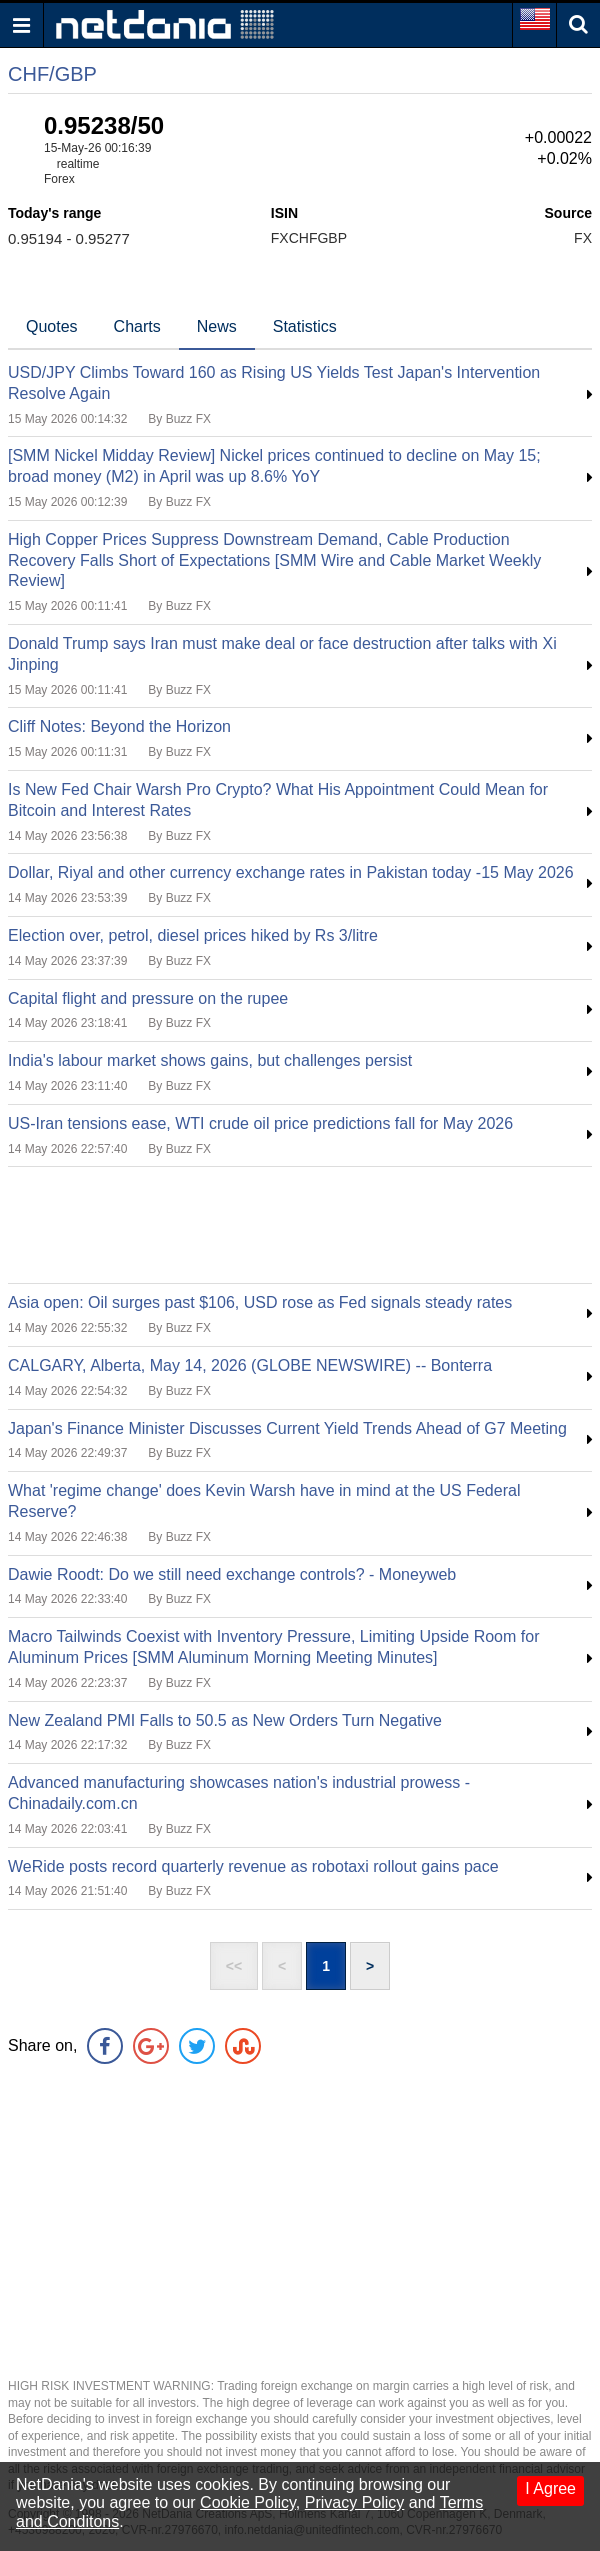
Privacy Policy (355, 2502)
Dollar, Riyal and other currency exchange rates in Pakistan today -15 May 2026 (291, 872)
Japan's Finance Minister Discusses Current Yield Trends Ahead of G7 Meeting (287, 1428)
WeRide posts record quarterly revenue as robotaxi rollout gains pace (253, 1866)
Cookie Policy (248, 2502)
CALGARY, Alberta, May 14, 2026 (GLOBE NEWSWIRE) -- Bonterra (250, 1365)
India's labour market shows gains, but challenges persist (210, 1060)
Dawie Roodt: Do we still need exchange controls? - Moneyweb (232, 1574)
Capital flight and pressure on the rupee (148, 998)
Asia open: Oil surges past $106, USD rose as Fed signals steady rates (260, 1302)
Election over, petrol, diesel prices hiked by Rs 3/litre (193, 935)
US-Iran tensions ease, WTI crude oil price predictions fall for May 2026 (260, 1123)
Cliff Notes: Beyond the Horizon (119, 726)
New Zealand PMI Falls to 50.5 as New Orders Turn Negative (225, 1720)
